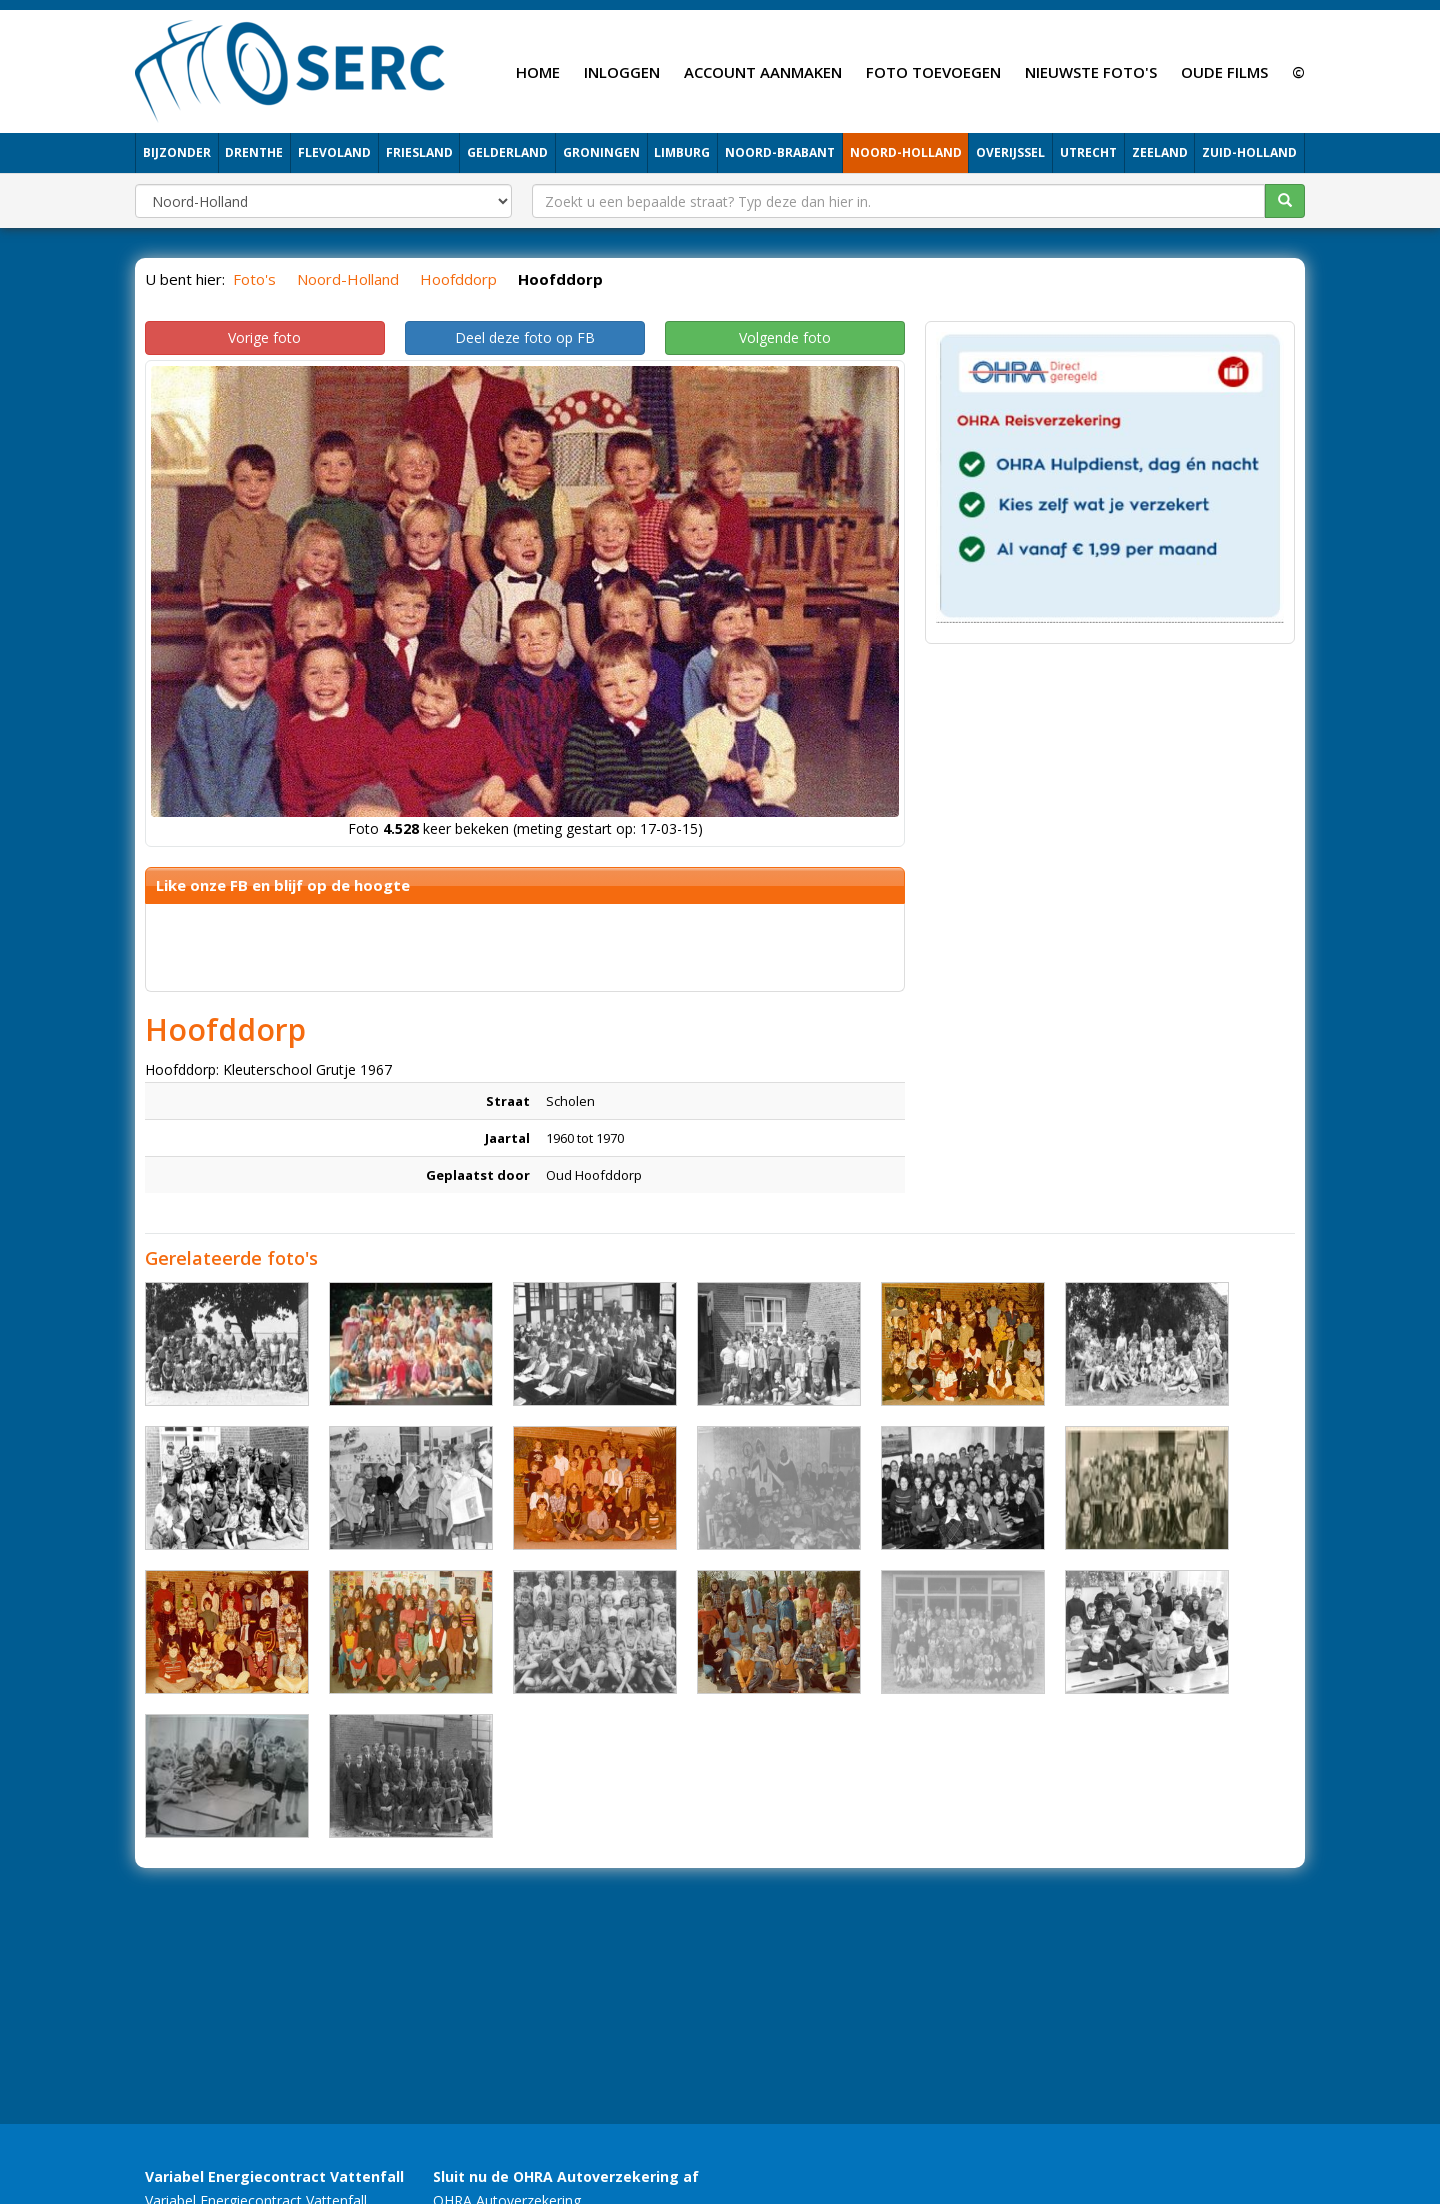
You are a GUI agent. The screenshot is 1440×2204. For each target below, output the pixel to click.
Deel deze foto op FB (525, 337)
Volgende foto (785, 337)
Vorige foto (264, 337)
